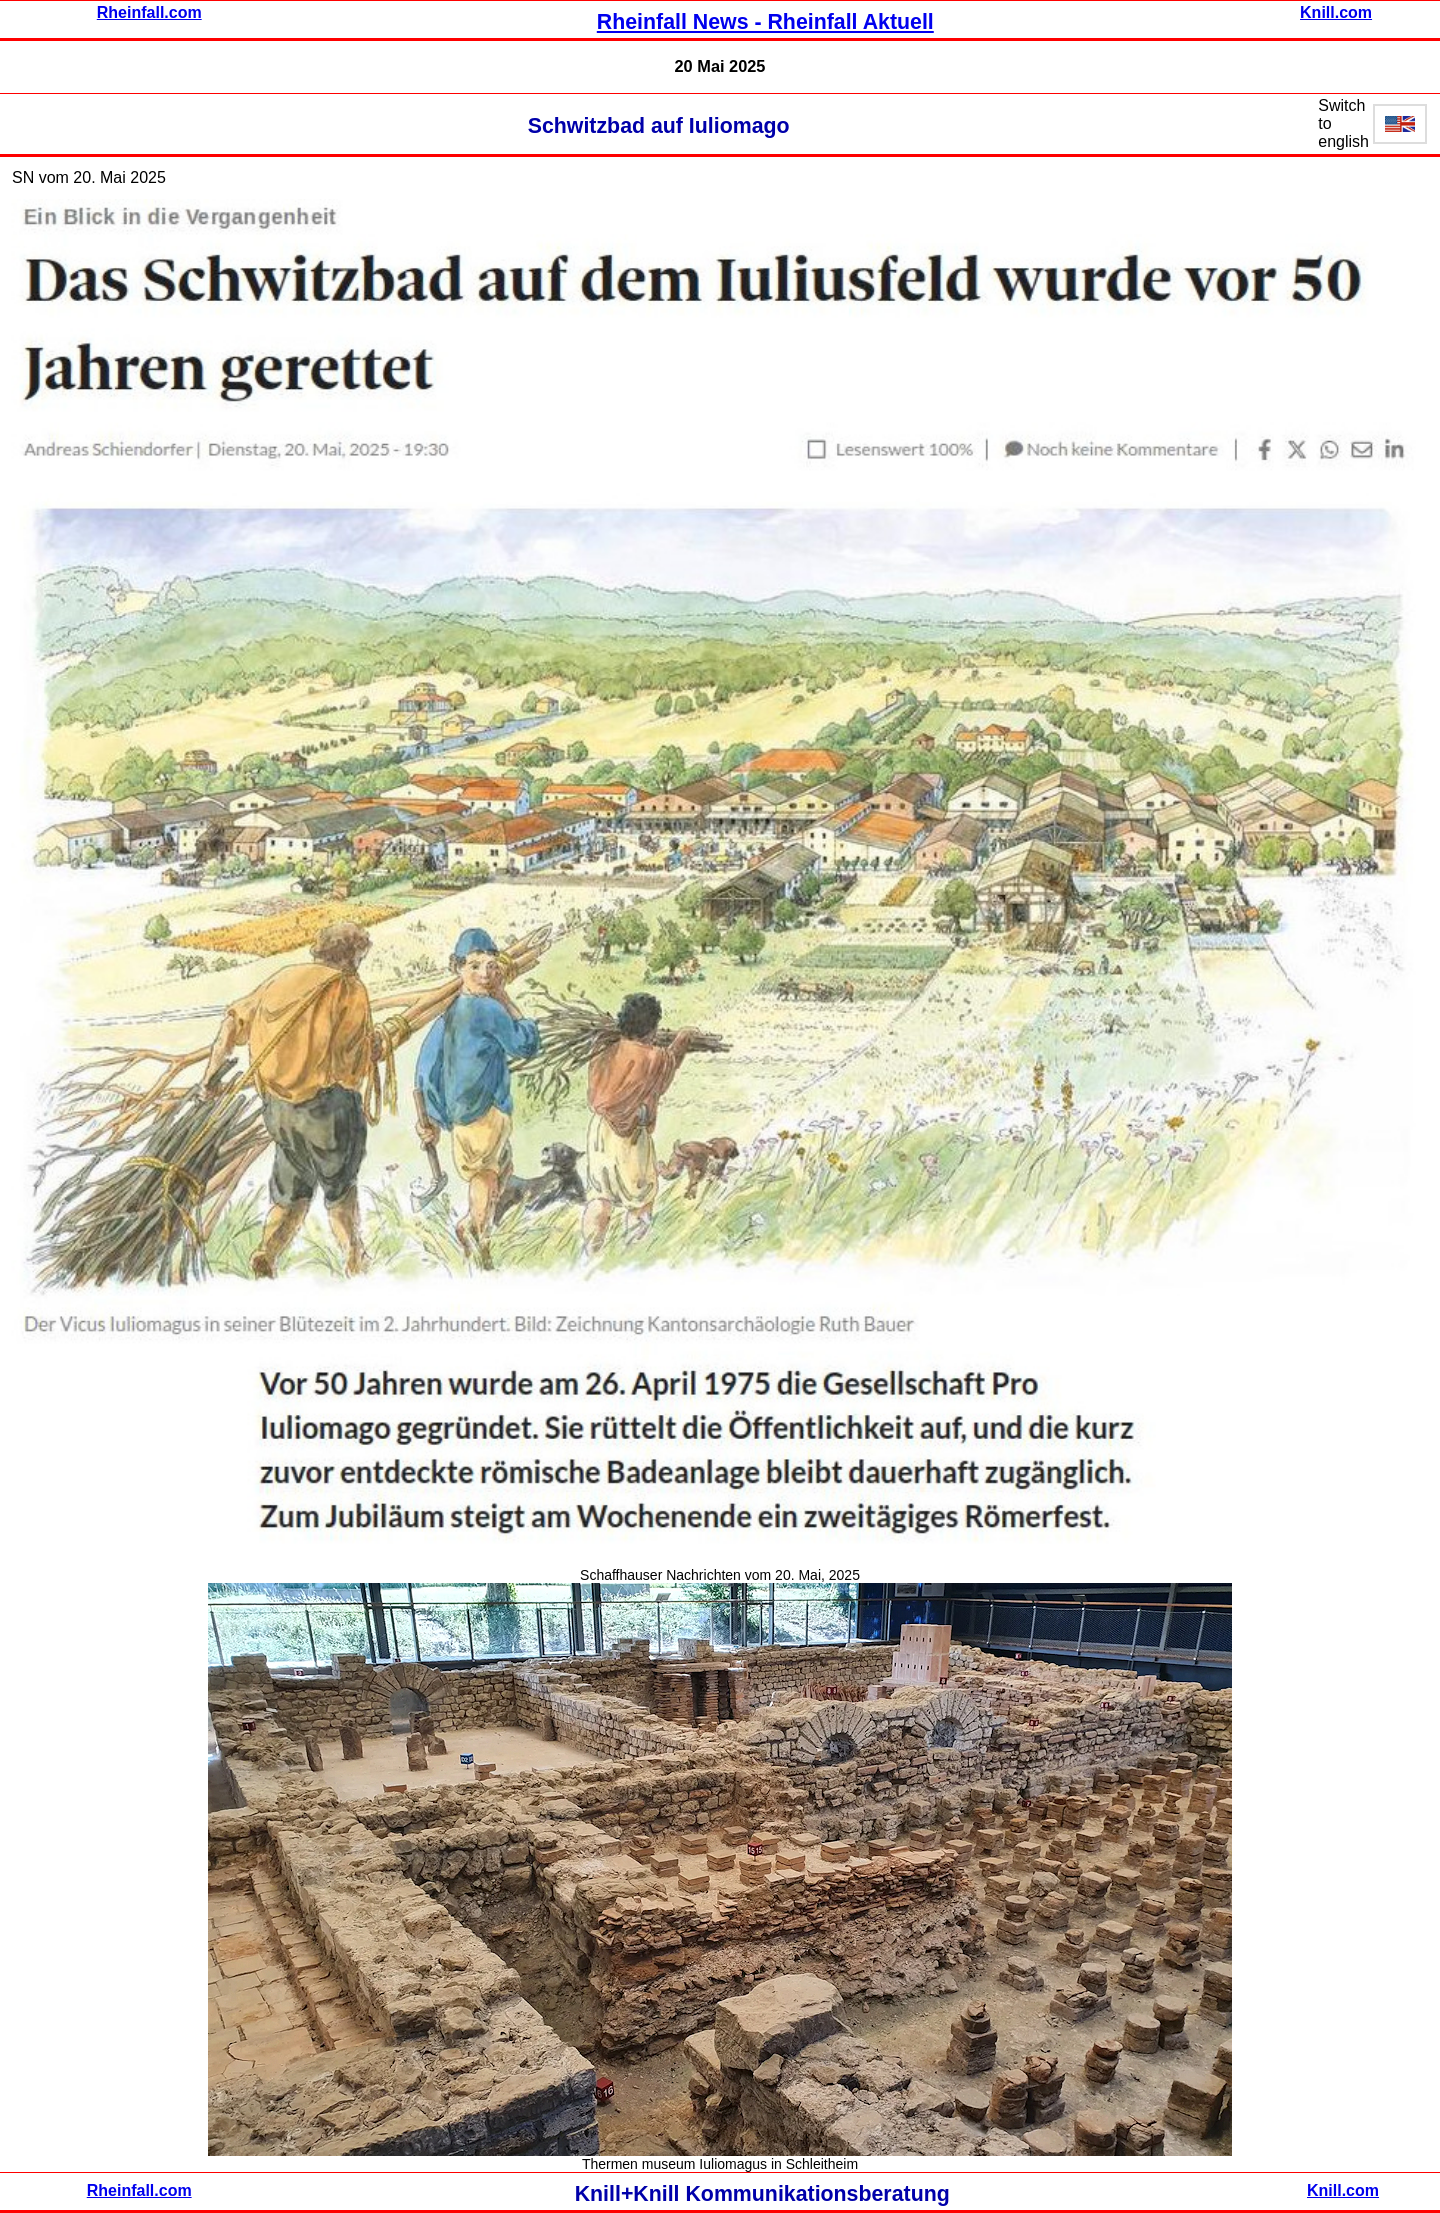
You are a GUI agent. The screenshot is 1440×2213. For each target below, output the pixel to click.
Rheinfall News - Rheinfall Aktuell (765, 22)
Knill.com (1336, 12)
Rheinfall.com (149, 12)
